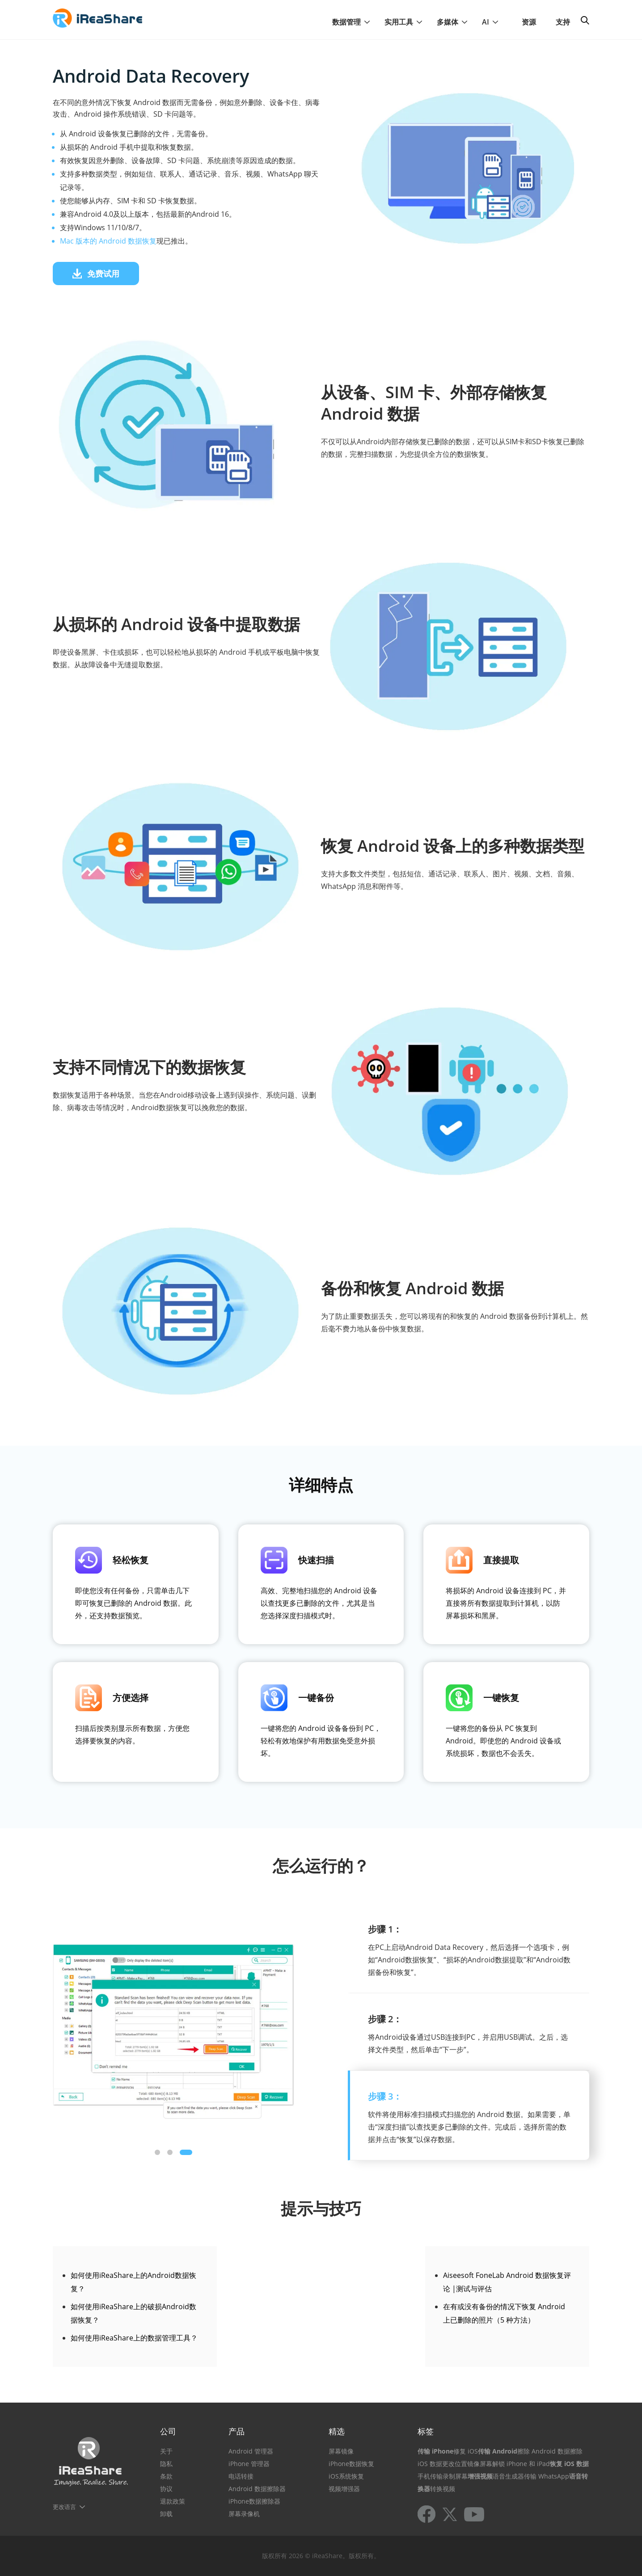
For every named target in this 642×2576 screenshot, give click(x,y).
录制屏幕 (455, 2476)
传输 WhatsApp (546, 2476)
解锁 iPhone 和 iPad (521, 2463)
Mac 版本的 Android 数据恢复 (108, 241)
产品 (236, 2431)
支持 (563, 22)
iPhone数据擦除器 (254, 2501)
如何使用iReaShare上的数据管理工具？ (134, 2338)
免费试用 (95, 273)
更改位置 (454, 2463)
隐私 (166, 2463)
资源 (529, 22)
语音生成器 (508, 2476)
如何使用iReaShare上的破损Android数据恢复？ (133, 2313)
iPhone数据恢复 (351, 2463)
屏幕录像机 (244, 2513)
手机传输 (430, 2476)
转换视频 (442, 2488)
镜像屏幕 (479, 2463)
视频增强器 (344, 2488)
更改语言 (64, 2507)
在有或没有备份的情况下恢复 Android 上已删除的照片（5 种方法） (504, 2313)
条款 (166, 2476)
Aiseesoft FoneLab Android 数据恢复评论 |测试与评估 (507, 2282)
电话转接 (240, 2476)
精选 (337, 2431)
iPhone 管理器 (249, 2463)
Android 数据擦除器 (257, 2488)
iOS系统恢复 (346, 2476)
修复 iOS (465, 2451)
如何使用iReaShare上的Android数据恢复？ (133, 2282)
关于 (166, 2451)
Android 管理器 (250, 2451)
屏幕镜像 (341, 2451)
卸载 (166, 2513)
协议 (166, 2488)
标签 (426, 2431)
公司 (168, 2431)
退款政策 (172, 2501)
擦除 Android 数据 (543, 2451)
